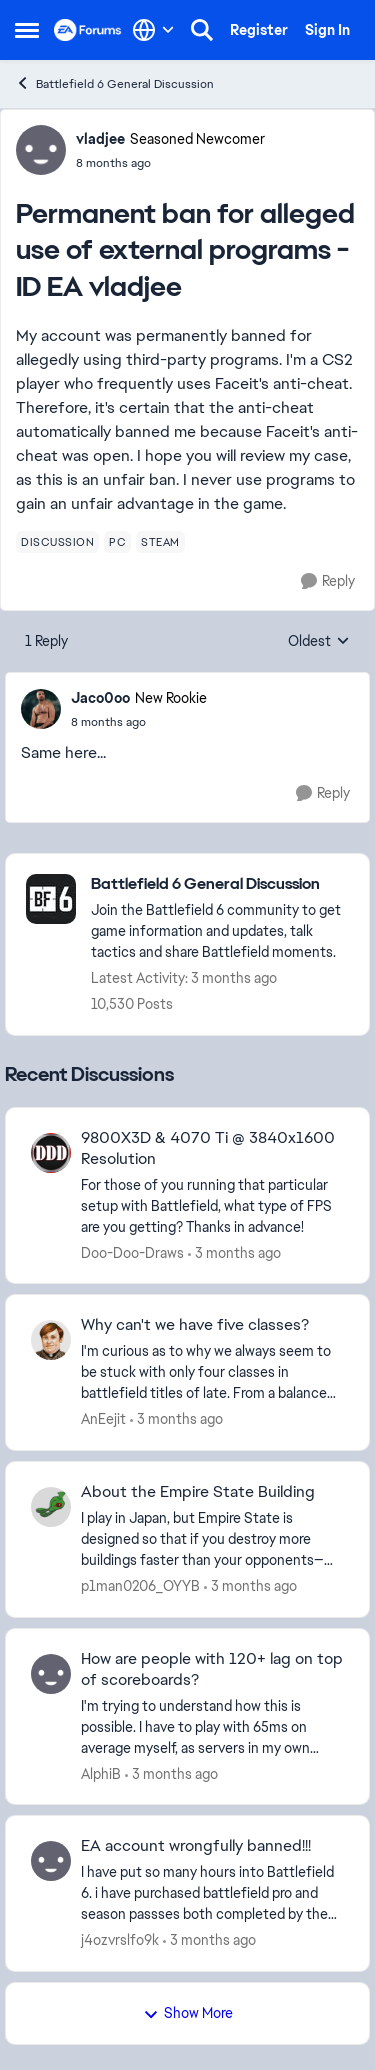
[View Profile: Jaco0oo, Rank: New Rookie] (41, 709)
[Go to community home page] (88, 30)
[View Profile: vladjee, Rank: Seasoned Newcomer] (41, 150)
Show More (188, 2013)
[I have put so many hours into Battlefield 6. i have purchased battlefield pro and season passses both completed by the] (212, 1893)
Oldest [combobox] (319, 642)
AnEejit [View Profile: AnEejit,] (103, 1419)
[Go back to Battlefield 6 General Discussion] (220, 884)
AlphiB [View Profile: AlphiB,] (101, 1773)
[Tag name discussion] (57, 542)
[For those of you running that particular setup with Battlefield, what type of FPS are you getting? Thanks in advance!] (212, 1205)
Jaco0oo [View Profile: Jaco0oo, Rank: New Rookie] (100, 698)
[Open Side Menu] (27, 30)
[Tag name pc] (117, 542)
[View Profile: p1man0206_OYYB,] (51, 1507)
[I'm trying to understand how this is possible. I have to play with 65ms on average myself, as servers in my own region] (212, 1726)
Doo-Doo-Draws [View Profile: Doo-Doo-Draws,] (132, 1252)
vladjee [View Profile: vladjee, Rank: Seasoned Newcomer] (100, 139)
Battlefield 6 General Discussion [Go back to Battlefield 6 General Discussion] (114, 83)
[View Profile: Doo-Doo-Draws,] (51, 1153)
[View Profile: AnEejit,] (51, 1340)
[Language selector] (153, 30)
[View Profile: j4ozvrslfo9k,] (51, 1861)
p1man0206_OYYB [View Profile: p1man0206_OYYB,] (140, 1586)
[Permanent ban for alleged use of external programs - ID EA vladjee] (139, 722)
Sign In (327, 30)
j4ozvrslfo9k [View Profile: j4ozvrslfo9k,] (120, 1940)
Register (259, 30)
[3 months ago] (234, 1252)
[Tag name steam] (160, 542)
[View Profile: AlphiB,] (51, 1674)
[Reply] (328, 581)
